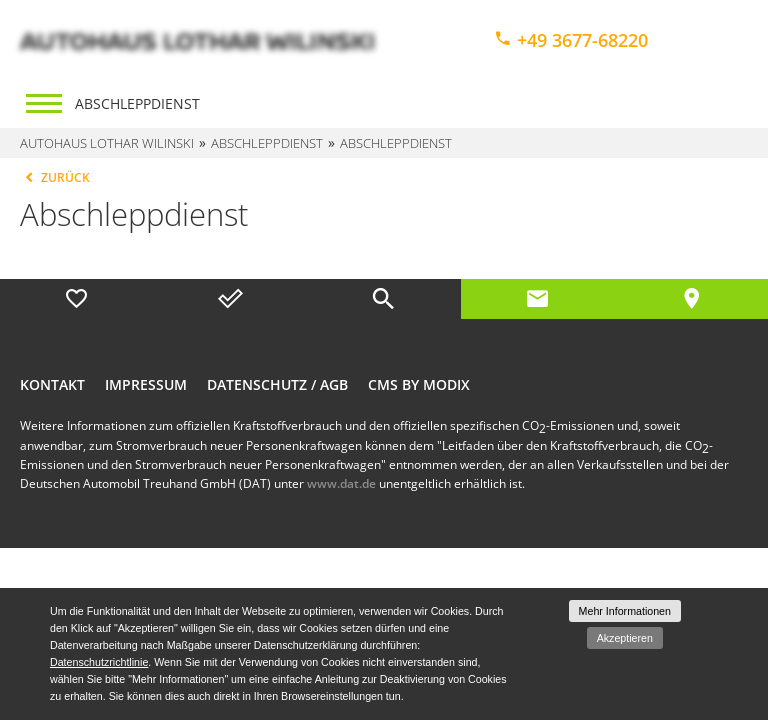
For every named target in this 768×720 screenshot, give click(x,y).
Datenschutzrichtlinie (99, 662)
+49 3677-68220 (571, 40)
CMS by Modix (419, 384)
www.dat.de (341, 483)
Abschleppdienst (137, 103)
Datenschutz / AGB (277, 384)
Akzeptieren (625, 638)
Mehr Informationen (625, 611)
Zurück (55, 177)
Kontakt (52, 384)
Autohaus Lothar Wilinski (107, 143)
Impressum (146, 384)
